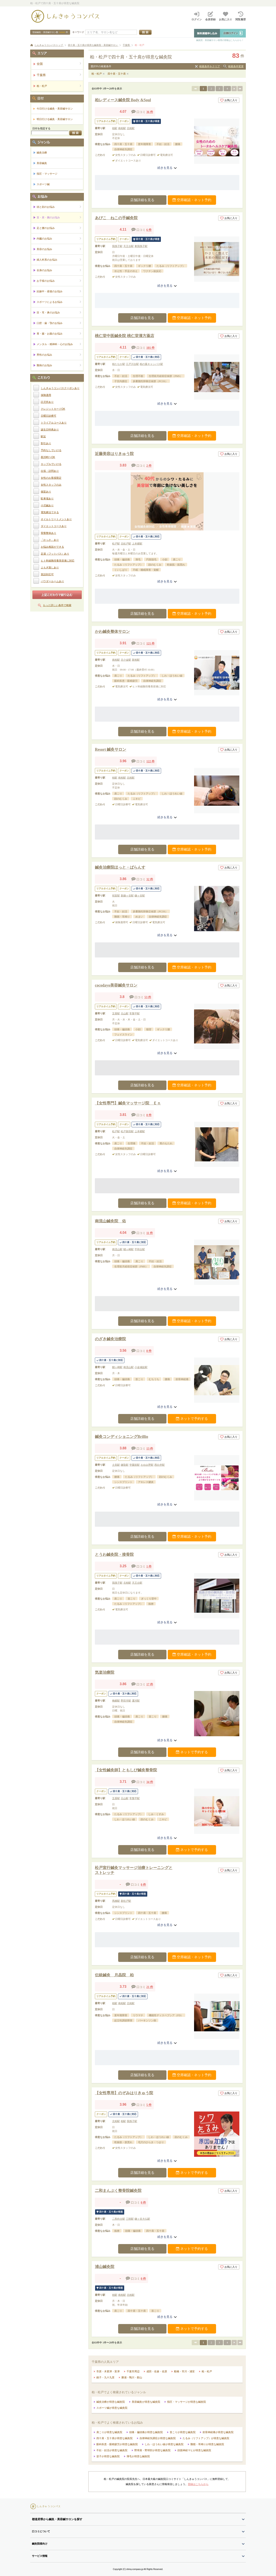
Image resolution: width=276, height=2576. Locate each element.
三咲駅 (130, 2218)
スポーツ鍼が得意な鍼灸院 (111, 2407)
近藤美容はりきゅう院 (114, 454)
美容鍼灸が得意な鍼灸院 (146, 2401)
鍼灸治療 (42, 152)
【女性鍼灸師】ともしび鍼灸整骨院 (126, 1770)
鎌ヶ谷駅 (140, 895)
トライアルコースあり (54, 422)
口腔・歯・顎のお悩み (59, 323)
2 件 (149, 465)
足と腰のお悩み (59, 228)
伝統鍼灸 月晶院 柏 (114, 1975)
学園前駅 (134, 1464)
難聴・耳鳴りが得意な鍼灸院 (207, 2444)
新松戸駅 (126, 1900)
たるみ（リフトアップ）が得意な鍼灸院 (206, 2438)
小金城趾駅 (141, 1367)
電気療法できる (50, 512)
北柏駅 (131, 128)
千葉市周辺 (133, 2371)
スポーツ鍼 (43, 184)
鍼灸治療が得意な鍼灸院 (110, 2401)
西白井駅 (159, 1464)
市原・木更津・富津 (108, 2371)
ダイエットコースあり (54, 526)
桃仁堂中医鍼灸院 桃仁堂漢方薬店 (124, 336)
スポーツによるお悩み (59, 301)
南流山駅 (117, 1249)
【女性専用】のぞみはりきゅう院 (124, 2093)
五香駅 (116, 1013)
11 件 (149, 1233)
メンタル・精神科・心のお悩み (59, 344)
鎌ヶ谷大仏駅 (142, 2218)
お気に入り (228, 100)
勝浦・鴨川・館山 (131, 2377)
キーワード (78, 32)
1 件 (149, 1566)
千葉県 (59, 75)
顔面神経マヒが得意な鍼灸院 (194, 2450)
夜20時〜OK (48, 457)
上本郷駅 (137, 543)
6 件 (149, 229)
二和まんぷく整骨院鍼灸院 (118, 2190)
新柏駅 (136, 659)
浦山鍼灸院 (104, 2267)
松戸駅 (116, 543)
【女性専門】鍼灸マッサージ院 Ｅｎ (128, 1103)
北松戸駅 (126, 543)
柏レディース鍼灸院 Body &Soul (123, 100)
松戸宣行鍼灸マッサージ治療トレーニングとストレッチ (133, 1870)
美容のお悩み (59, 249)
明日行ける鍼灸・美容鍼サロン (55, 119)
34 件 (149, 1782)
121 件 (150, 643)
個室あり (46, 491)
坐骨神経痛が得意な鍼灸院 (218, 2432)
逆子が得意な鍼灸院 (108, 2456)
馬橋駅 (116, 1900)
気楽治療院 (104, 1672)
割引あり (46, 443)
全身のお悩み (59, 270)
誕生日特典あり (50, 429)
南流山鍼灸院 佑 (110, 1221)
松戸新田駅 (127, 1131)
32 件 (149, 879)
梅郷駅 (116, 1700)
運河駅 (136, 1700)
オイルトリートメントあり (56, 519)
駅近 (43, 436)
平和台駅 (140, 1249)
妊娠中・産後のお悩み (59, 291)
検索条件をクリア (209, 66)
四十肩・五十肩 (117, 73)
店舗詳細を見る (142, 200)
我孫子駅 (117, 246)
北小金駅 (126, 659)
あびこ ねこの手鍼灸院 (116, 218)
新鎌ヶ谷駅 (127, 895)
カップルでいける (51, 464)
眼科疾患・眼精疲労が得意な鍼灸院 (117, 2444)
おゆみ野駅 (147, 1464)
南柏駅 (122, 128)
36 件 (149, 112)
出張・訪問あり (50, 470)
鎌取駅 (125, 1464)
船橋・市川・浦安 (184, 2371)
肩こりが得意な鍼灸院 (109, 2432)
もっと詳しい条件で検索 (57, 605)
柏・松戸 (96, 73)
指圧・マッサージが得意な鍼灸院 (186, 2401)
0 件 (143, 1884)
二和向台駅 (118, 2218)
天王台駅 (128, 246)
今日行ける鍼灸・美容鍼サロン (55, 108)
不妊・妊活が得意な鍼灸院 (111, 2450)
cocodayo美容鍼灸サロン (116, 985)
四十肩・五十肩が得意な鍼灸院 (114, 2438)
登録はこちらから (198, 2484)
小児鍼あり (47, 505)
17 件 (149, 1684)
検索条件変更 (236, 66)
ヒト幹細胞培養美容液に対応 (57, 560)
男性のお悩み (59, 354)
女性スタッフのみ (51, 484)
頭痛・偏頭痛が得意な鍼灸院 (146, 2432)
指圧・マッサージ (47, 173)
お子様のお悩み (59, 280)
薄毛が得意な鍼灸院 (138, 2456)
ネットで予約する (192, 1418)
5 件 (149, 2105)
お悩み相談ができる (52, 546)
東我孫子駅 (141, 246)
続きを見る (167, 167)
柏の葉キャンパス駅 (151, 364)
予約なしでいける (51, 450)
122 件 (150, 761)
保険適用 (46, 395)
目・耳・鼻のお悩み (59, 312)
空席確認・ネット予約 (191, 200)
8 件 (149, 1115)
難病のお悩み (59, 365)
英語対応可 (47, 574)
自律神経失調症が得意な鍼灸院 (158, 2438)
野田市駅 (126, 1700)
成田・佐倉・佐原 (156, 2371)
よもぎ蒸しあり (50, 567)
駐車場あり (47, 498)
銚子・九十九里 (105, 2377)
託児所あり (47, 402)
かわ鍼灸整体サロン (112, 631)
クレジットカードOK (53, 408)
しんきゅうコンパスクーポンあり (60, 388)
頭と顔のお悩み (59, 206)
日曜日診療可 (48, 415)
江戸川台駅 (132, 364)
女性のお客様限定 (51, 477)
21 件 (149, 1987)
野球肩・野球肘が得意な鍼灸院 (152, 2450)
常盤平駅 (134, 1013)
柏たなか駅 (118, 364)
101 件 (150, 347)
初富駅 (116, 895)
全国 (59, 64)
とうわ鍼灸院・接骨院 (114, 1554)
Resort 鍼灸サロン (110, 749)
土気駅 (116, 1464)
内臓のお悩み (59, 238)
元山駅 (125, 1013)
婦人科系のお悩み (59, 259)
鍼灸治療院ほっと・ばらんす (120, 867)
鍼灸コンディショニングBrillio (121, 1436)
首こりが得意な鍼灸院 (183, 2432)
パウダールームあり (52, 581)
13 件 (149, 1448)
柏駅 (114, 128)
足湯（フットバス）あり (55, 553)
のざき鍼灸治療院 (110, 1339)
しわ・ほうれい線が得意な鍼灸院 (164, 2444)
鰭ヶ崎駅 (128, 1249)
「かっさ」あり (50, 539)
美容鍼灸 (42, 163)
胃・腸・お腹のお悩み (59, 333)
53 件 (147, 997)
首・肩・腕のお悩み (59, 217)
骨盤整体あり (48, 533)
